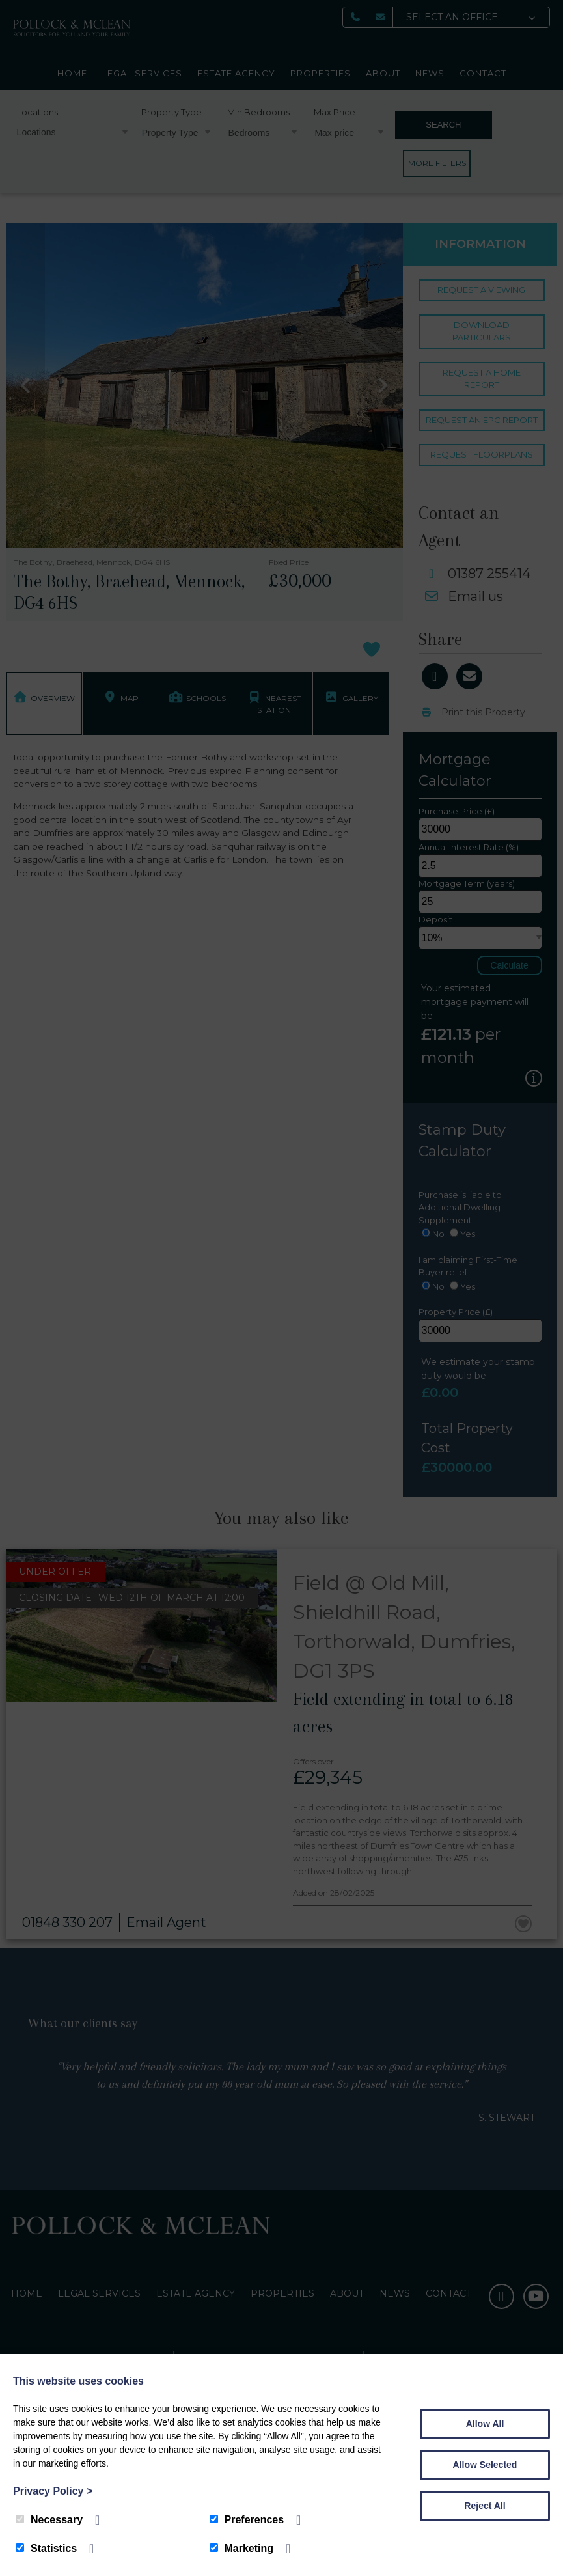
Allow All (485, 2423)
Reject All (484, 2505)
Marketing (242, 2548)
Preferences (247, 2519)
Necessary (49, 2519)
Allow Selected (485, 2464)
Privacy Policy (52, 2491)
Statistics (46, 2548)
